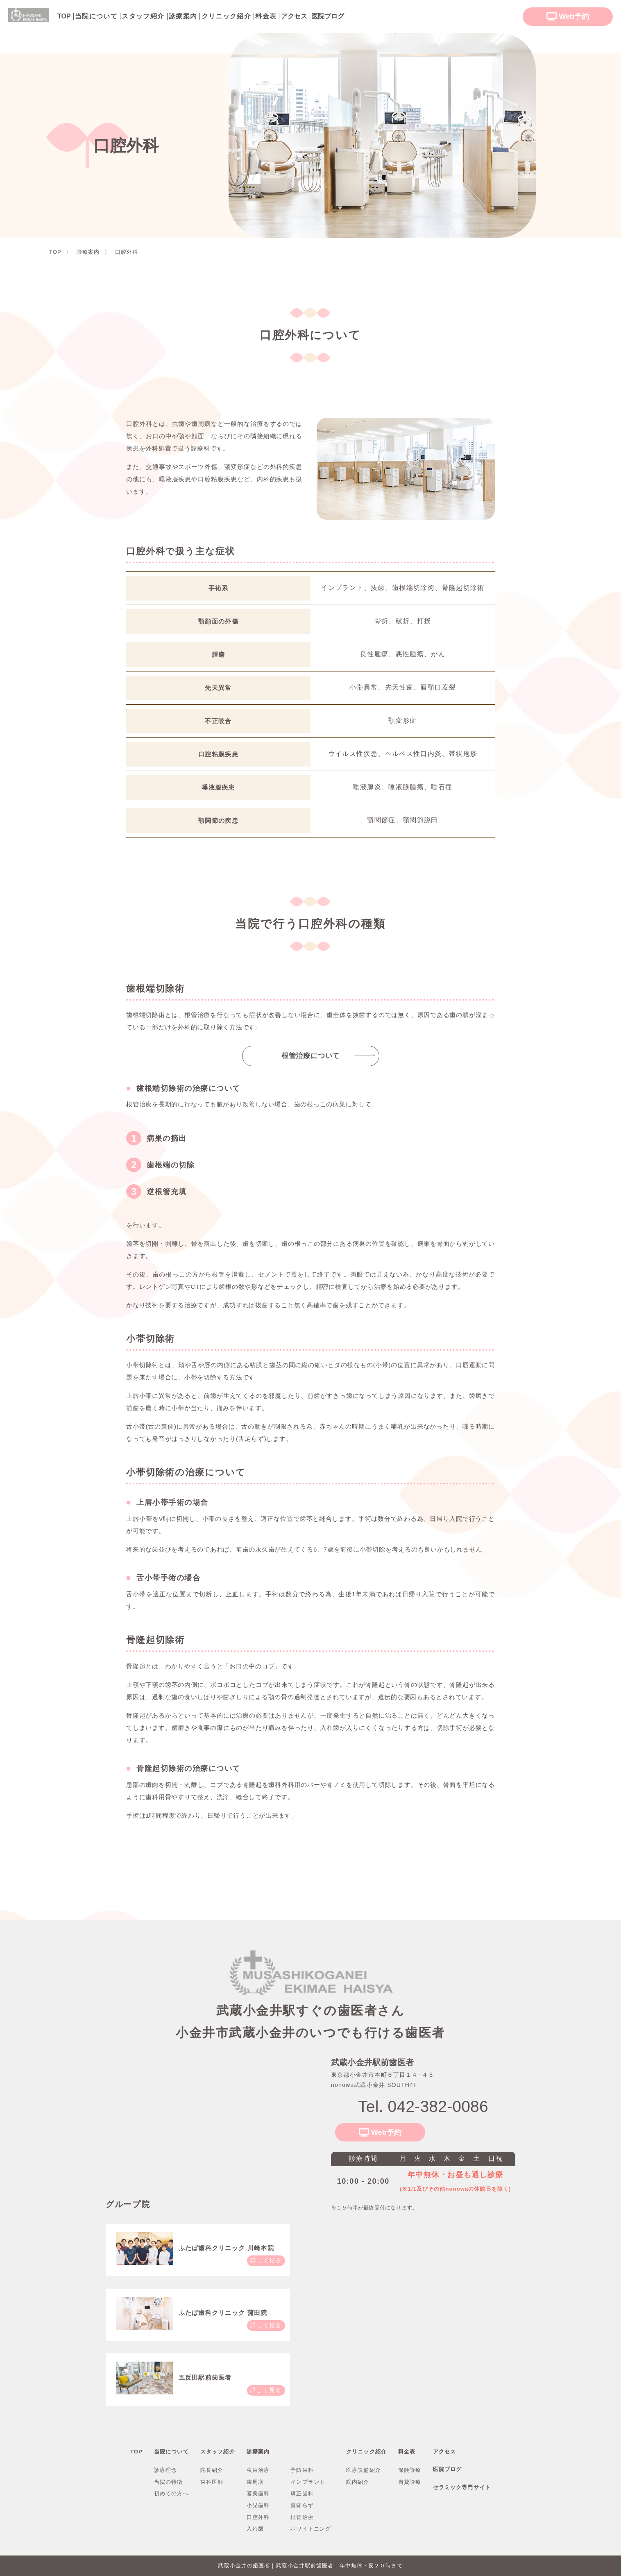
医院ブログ (447, 2469)
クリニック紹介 (227, 16)
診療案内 (183, 16)
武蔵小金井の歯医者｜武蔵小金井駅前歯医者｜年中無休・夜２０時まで (310, 2565)
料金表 (266, 16)
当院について (96, 16)
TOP (136, 2452)
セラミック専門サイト (462, 2487)
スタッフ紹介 (143, 16)
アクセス (444, 2452)
